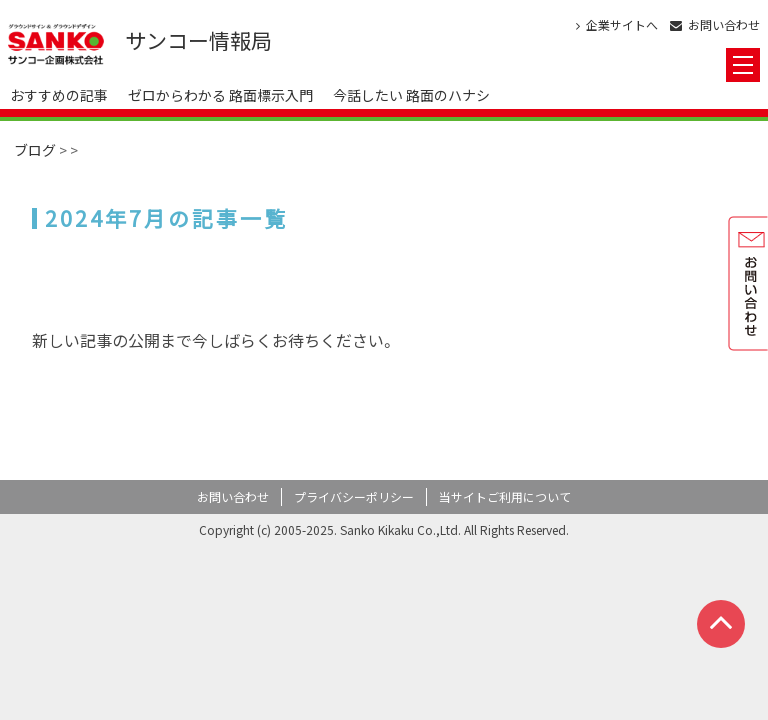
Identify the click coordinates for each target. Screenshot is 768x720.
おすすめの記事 (59, 95)
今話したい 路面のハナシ (411, 95)
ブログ (35, 150)
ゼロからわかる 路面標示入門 (220, 95)
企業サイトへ (617, 25)
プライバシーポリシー (354, 497)
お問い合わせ (715, 25)
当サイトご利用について (505, 497)
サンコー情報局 (198, 40)
